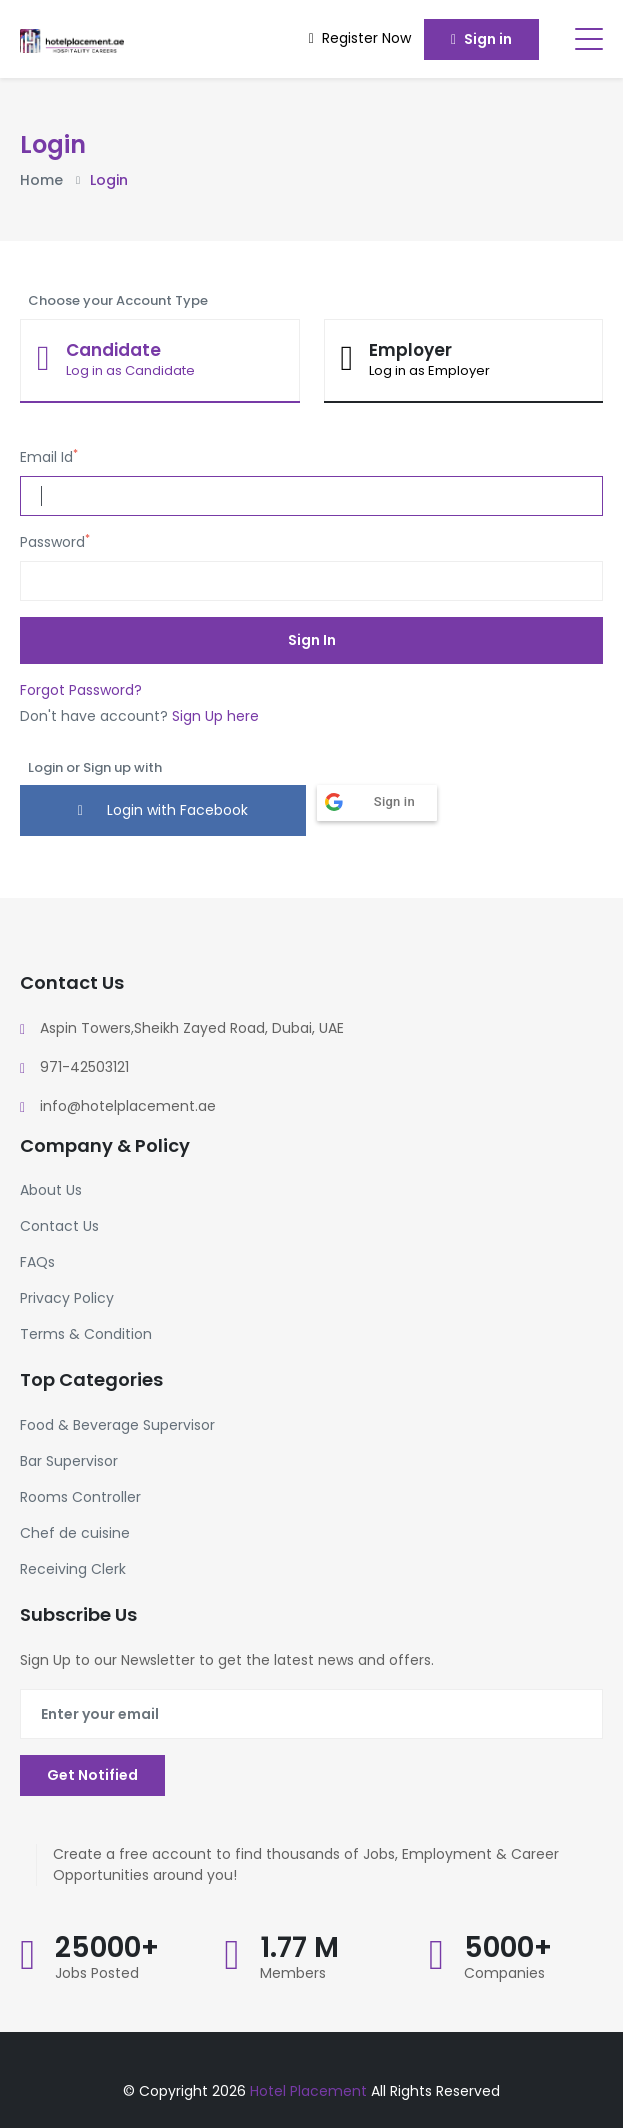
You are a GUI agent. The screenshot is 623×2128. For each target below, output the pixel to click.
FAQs (37, 1262)
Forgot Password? (81, 690)
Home (41, 180)
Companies (504, 1973)
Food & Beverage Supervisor (117, 1425)
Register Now (360, 38)
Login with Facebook (163, 810)
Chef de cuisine (75, 1533)
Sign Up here (215, 716)
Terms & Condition (86, 1334)
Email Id (49, 457)
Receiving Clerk (73, 1569)
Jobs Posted (97, 1973)
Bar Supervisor (69, 1461)
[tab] (160, 361)
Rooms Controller (80, 1497)
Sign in (481, 39)
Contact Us (59, 1226)
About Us (51, 1190)
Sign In (312, 640)
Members (293, 1973)
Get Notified (92, 1775)
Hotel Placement (310, 2091)
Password (55, 542)
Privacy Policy (67, 1298)
